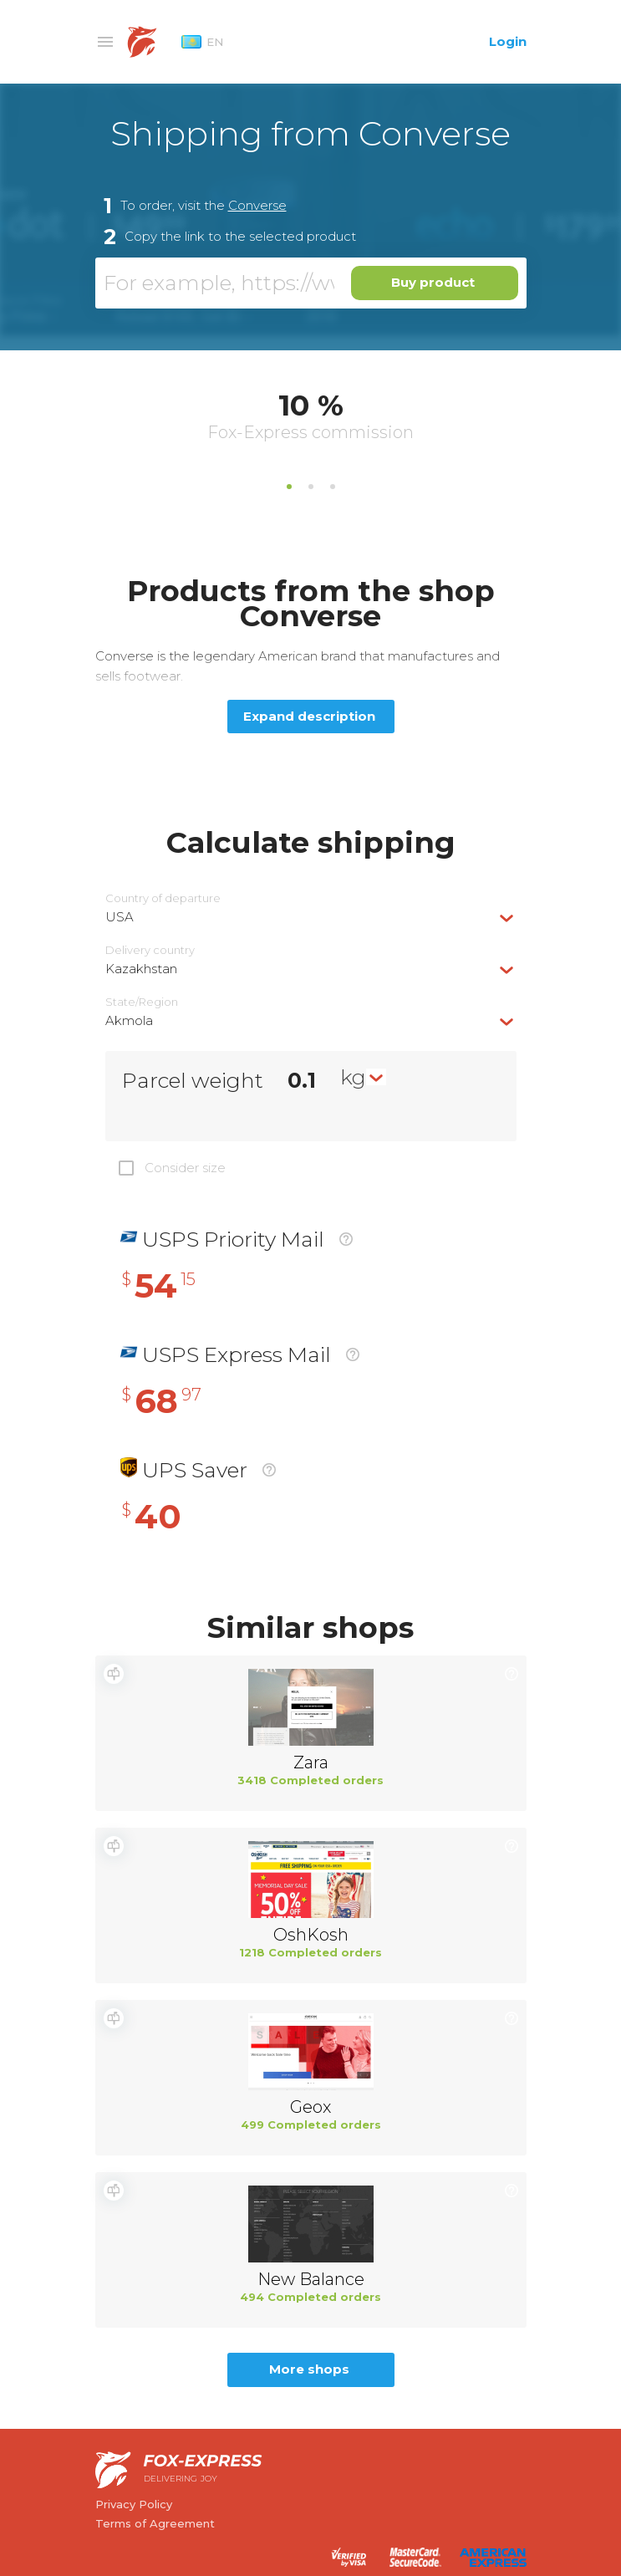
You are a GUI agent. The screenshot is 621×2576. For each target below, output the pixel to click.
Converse (257, 205)
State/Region (141, 1002)
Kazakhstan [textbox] (141, 969)
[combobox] (311, 916)
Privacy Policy (133, 2504)
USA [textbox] (119, 917)
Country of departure (163, 898)
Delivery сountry (150, 950)
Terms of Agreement (155, 2523)
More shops (309, 2369)
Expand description (309, 716)
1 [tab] (289, 486)
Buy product (433, 282)
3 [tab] (333, 486)
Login (508, 41)
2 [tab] (311, 486)
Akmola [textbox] (129, 1020)
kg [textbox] (353, 1076)
